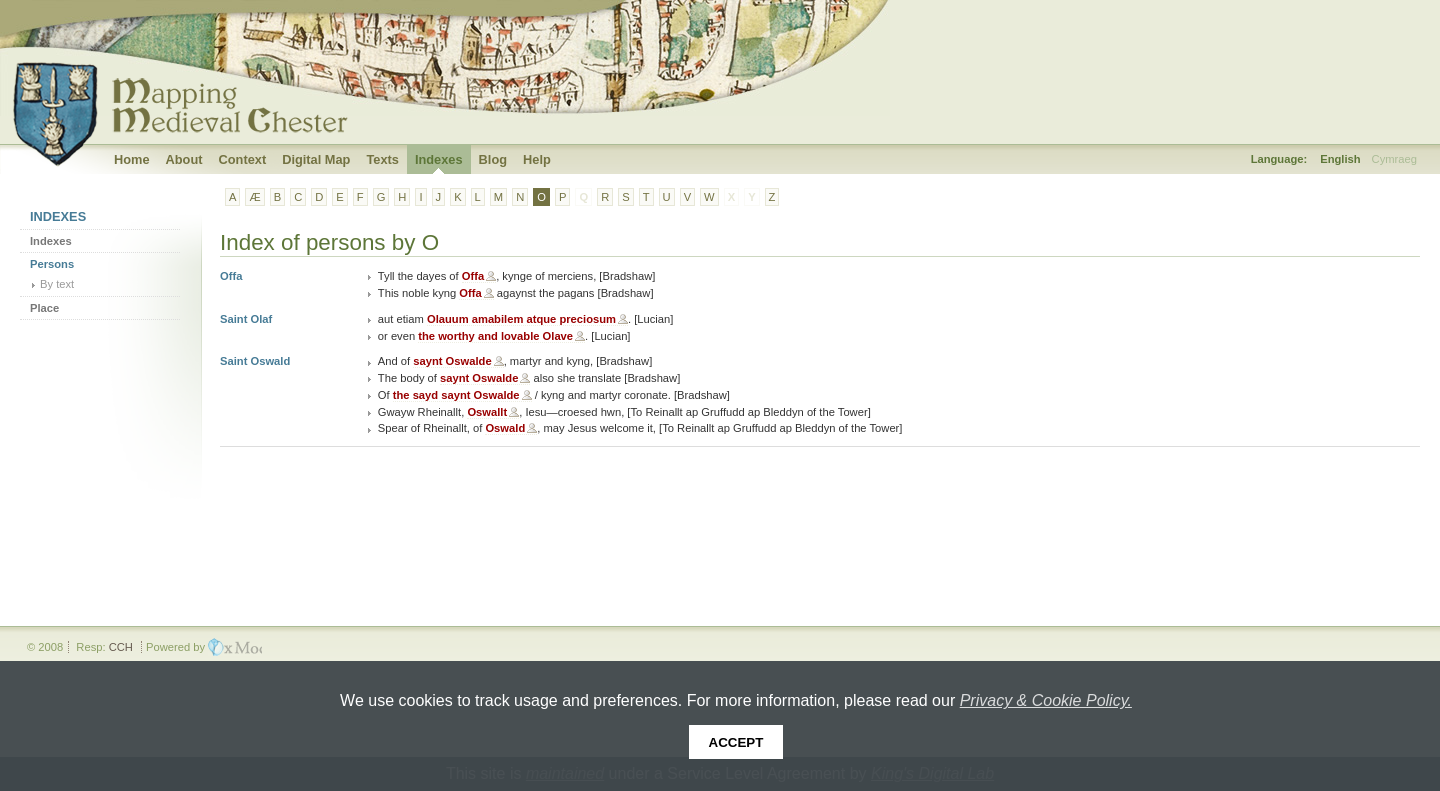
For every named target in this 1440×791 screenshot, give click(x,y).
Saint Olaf (246, 319)
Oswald (505, 428)
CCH (121, 647)
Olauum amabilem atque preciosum (521, 319)
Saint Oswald (255, 361)
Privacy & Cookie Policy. (1046, 700)
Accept (736, 742)
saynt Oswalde (452, 361)
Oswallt (487, 412)
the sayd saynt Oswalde (456, 395)
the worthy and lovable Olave (495, 336)
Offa (231, 276)
